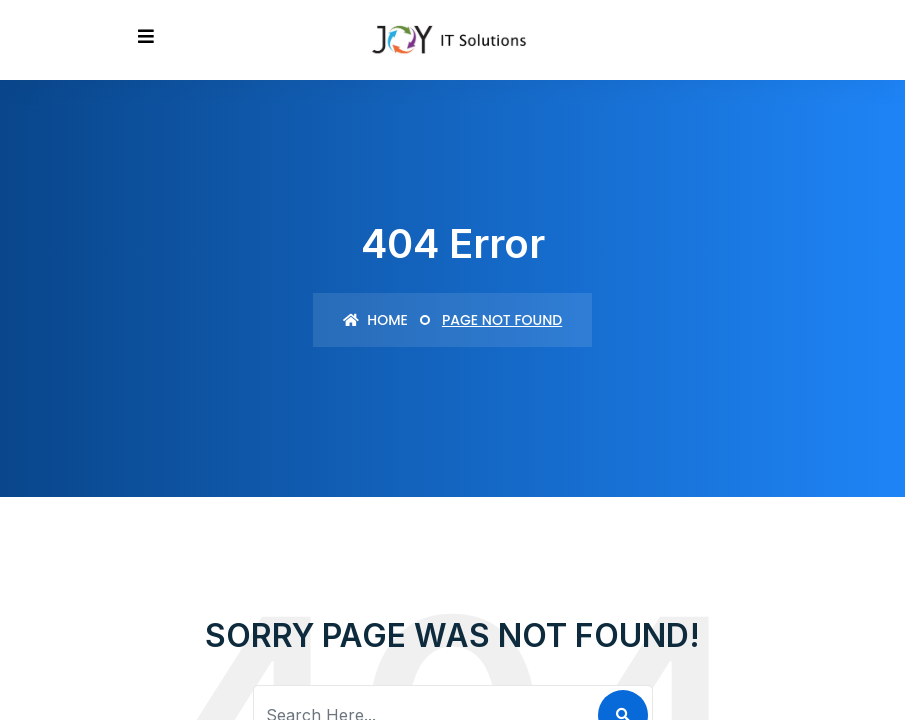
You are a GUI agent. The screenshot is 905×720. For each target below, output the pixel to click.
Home (375, 320)
